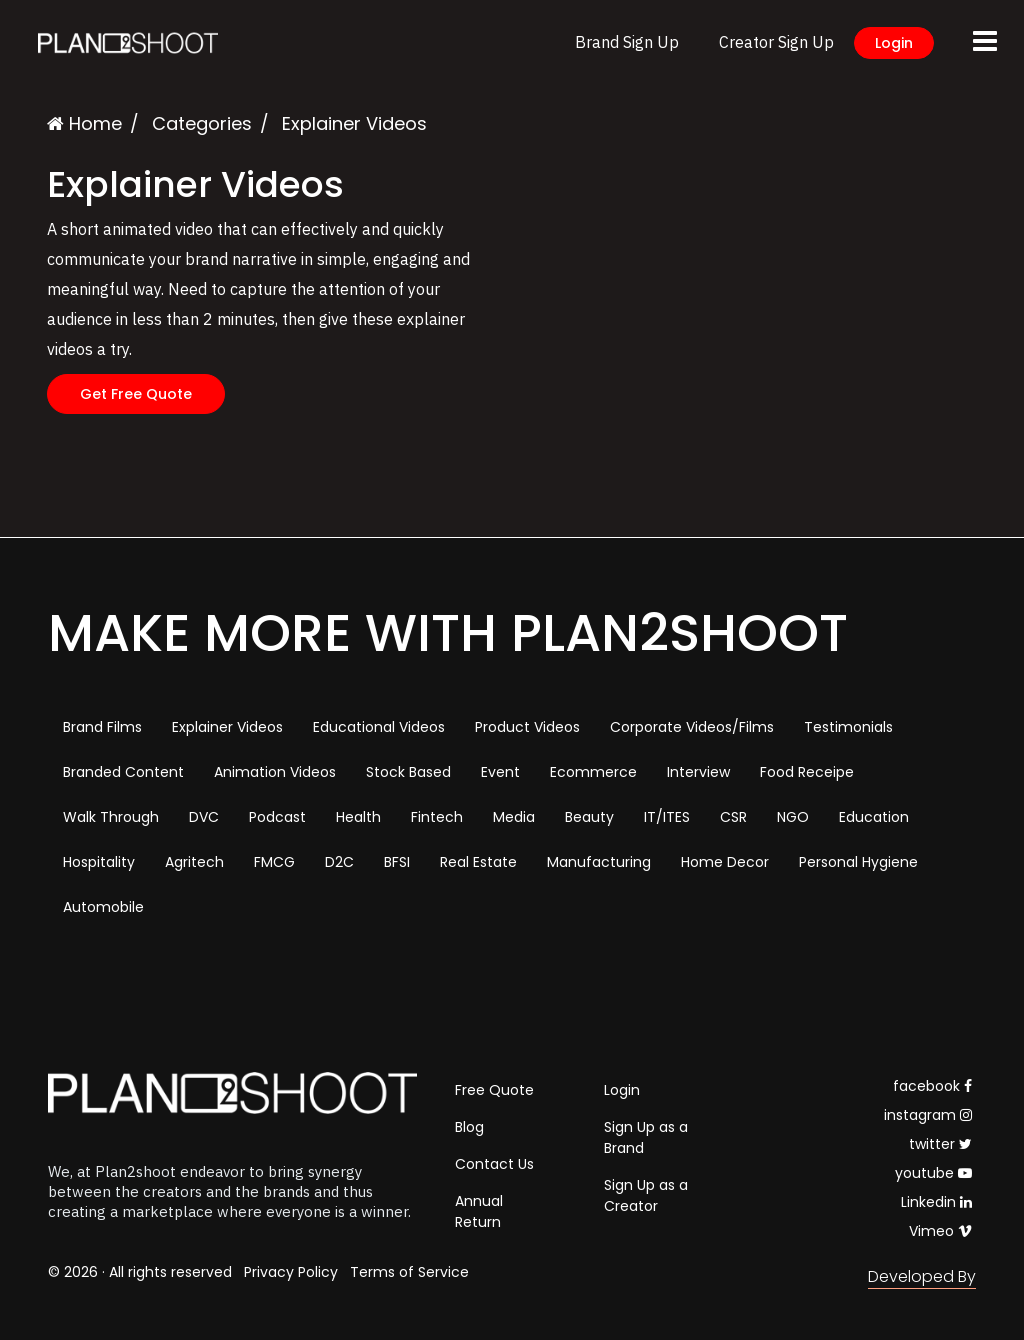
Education (874, 817)
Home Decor (725, 862)
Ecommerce (593, 772)
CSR (733, 817)
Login (894, 43)
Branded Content (123, 772)
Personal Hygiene (858, 862)
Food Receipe (807, 772)
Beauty (589, 817)
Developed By (922, 1276)
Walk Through (111, 817)
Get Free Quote (136, 394)
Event (500, 772)
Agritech (194, 862)
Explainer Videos (227, 727)
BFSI (397, 862)
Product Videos (527, 727)
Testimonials (848, 727)
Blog (469, 1127)
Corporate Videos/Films (692, 727)
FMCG (274, 862)
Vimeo (940, 1231)
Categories (202, 123)
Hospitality (99, 862)
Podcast (277, 817)
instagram (928, 1115)
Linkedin (936, 1202)
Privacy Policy (291, 1272)
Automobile (103, 907)
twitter (940, 1144)
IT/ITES (667, 817)
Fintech (437, 817)
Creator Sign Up (776, 42)
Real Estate (478, 862)
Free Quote (494, 1090)
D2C (339, 862)
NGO (793, 817)
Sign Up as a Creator (646, 1195)
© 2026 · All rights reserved (140, 1272)
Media (514, 817)
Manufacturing (599, 862)
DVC (204, 817)
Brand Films (102, 727)
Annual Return (479, 1211)
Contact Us (494, 1164)
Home (84, 123)
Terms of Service (409, 1272)
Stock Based (408, 772)
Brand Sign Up (627, 42)
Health (358, 817)
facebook (932, 1086)
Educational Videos (379, 727)
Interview (698, 772)
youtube (933, 1173)
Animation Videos (275, 772)
